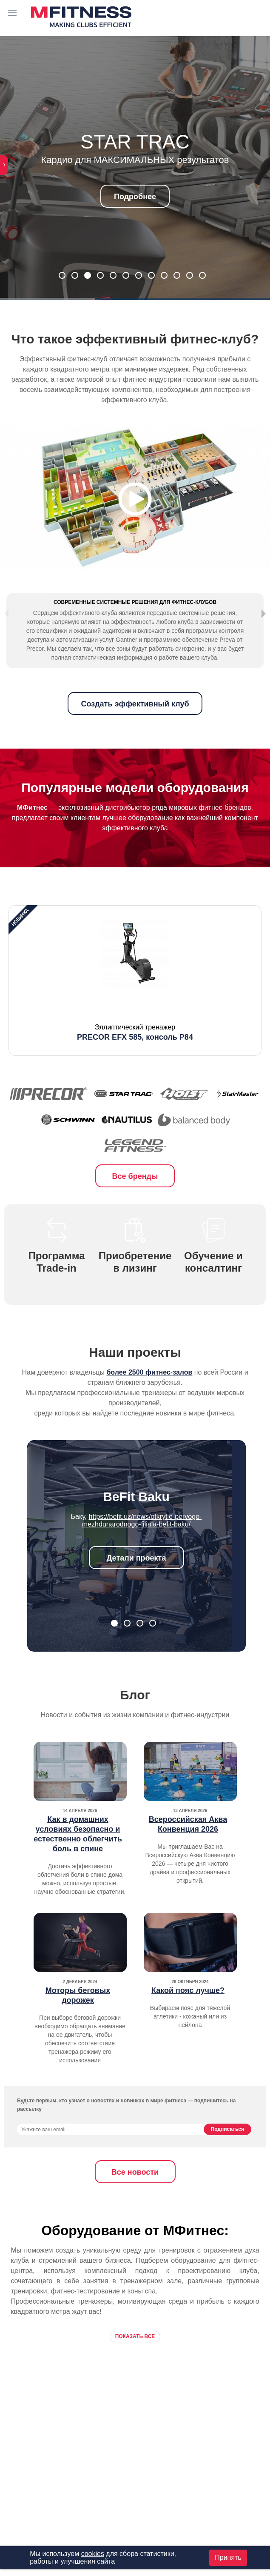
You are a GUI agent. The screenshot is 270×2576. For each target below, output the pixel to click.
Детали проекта (136, 1582)
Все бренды (135, 1201)
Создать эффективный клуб (135, 728)
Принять (228, 2557)
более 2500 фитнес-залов (149, 1397)
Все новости (135, 2197)
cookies (92, 2553)
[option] (135, 1005)
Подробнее (135, 196)
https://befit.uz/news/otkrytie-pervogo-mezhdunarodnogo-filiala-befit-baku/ (142, 1545)
